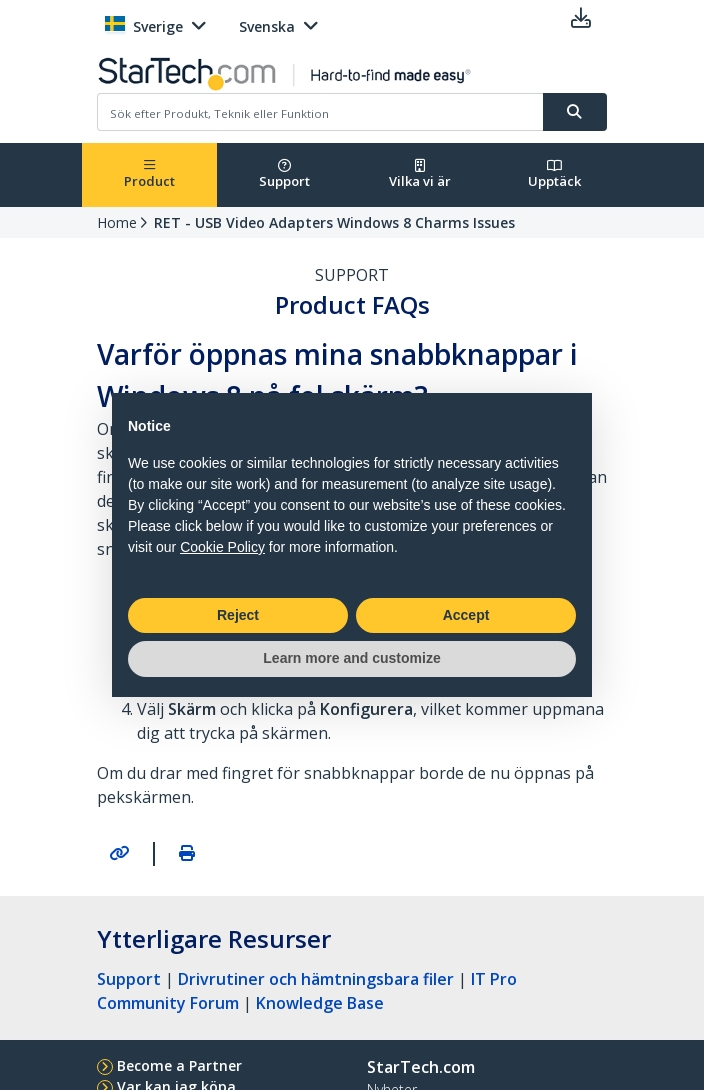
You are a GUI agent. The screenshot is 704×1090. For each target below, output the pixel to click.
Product (149, 174)
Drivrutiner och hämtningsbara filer (316, 979)
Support (284, 174)
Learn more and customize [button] (351, 658)
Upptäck (554, 174)
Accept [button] (466, 615)
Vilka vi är (420, 174)
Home (117, 222)
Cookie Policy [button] (222, 547)
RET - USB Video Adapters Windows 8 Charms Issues (334, 222)
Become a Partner (179, 1065)
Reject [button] (238, 615)
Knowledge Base (320, 1003)
